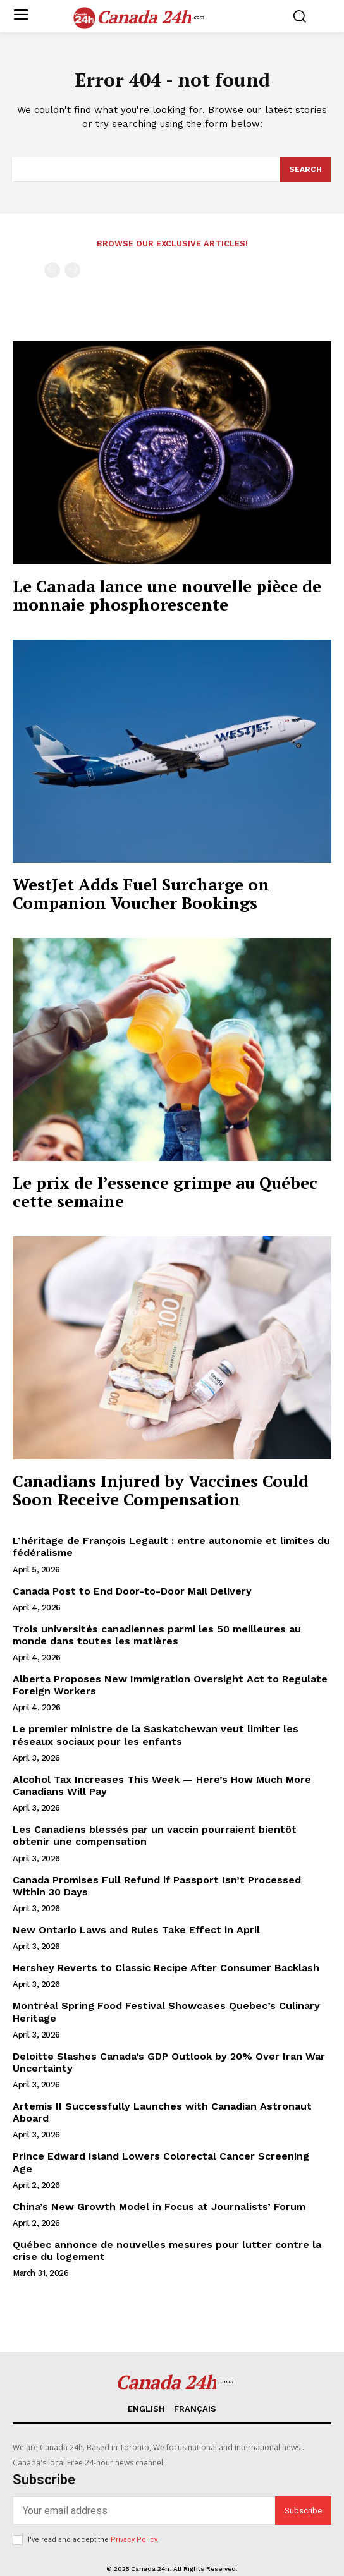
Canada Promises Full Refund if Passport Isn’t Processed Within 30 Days (157, 1886)
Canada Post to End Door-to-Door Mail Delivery (132, 1591)
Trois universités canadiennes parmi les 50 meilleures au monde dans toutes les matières (157, 1635)
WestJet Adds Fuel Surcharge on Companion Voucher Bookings (141, 893)
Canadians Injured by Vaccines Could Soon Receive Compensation (161, 1490)
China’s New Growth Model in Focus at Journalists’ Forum (159, 2207)
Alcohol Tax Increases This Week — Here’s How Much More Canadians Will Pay (162, 1785)
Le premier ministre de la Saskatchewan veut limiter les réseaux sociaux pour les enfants (155, 1735)
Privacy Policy (134, 2540)
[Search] (305, 169)
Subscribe (303, 2510)
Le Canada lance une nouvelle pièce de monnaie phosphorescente (167, 595)
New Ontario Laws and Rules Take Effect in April (136, 1930)
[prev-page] (52, 270)
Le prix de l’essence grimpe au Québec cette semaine (165, 1192)
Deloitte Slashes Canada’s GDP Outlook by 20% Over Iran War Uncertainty (169, 2062)
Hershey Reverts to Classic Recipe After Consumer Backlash (166, 1968)
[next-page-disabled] (72, 270)
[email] (144, 2510)
